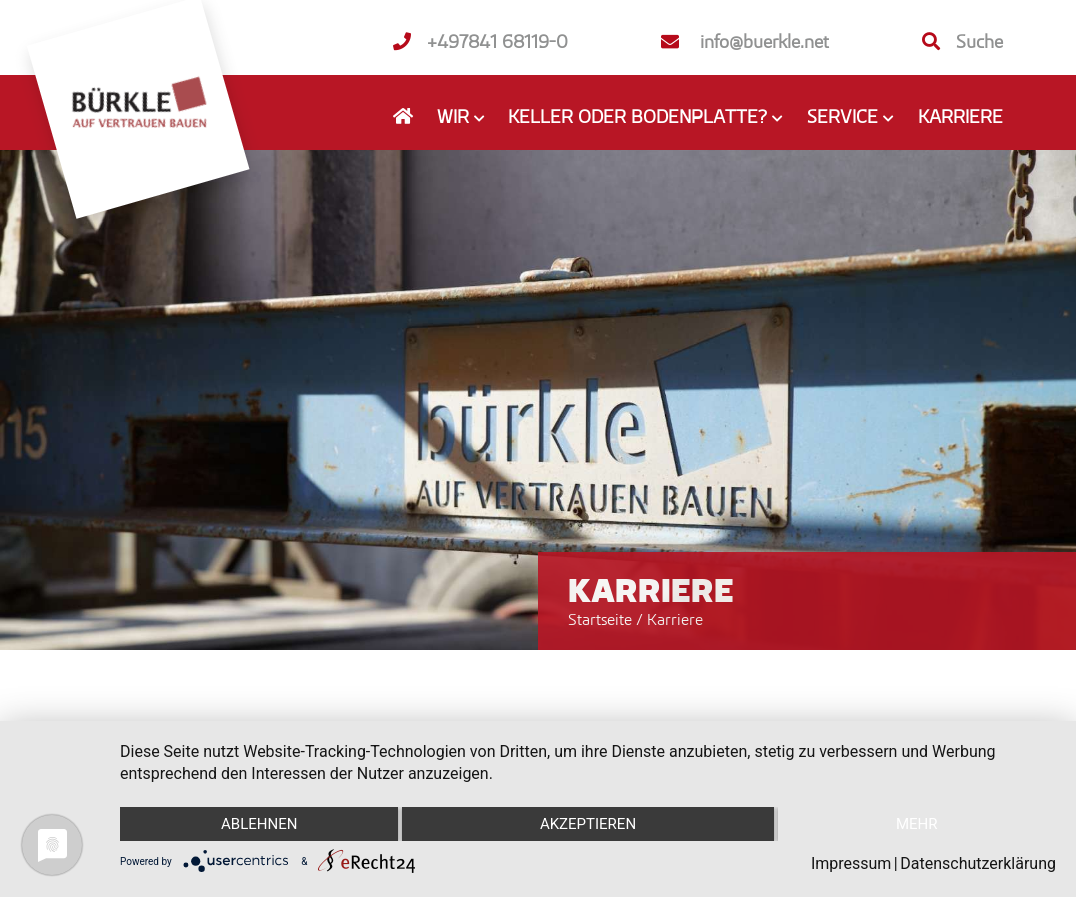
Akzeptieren (588, 824)
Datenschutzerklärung (978, 863)
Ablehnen (259, 824)
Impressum (851, 863)
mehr (917, 824)
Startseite (600, 619)
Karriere (960, 116)
